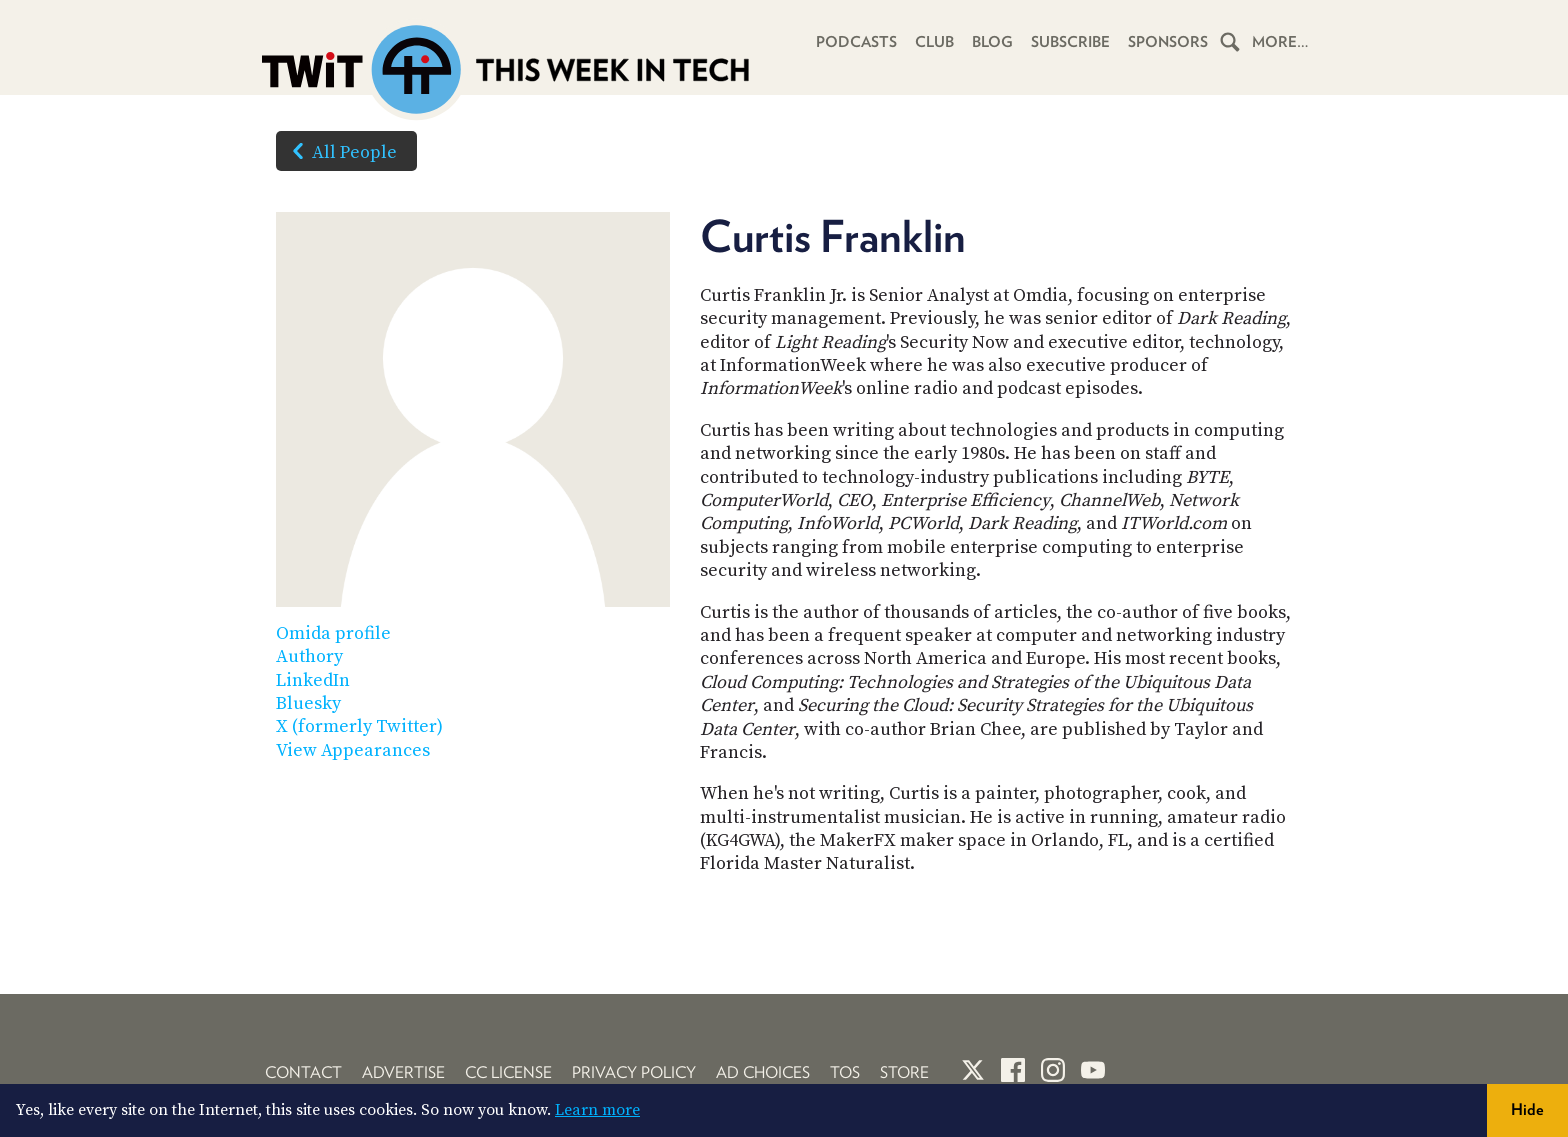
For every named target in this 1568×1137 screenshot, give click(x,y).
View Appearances (353, 750)
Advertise (403, 1072)
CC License (508, 1072)
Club (934, 42)
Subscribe (1070, 42)
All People (340, 151)
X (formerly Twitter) (359, 726)
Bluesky (308, 703)
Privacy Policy (634, 1072)
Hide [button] (1527, 1109)
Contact (303, 1072)
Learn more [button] (597, 1110)
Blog (992, 42)
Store (904, 1072)
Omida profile (333, 633)
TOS (845, 1072)
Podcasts (856, 42)
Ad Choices (763, 1072)
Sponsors (1168, 42)
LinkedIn (313, 680)
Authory (309, 656)
